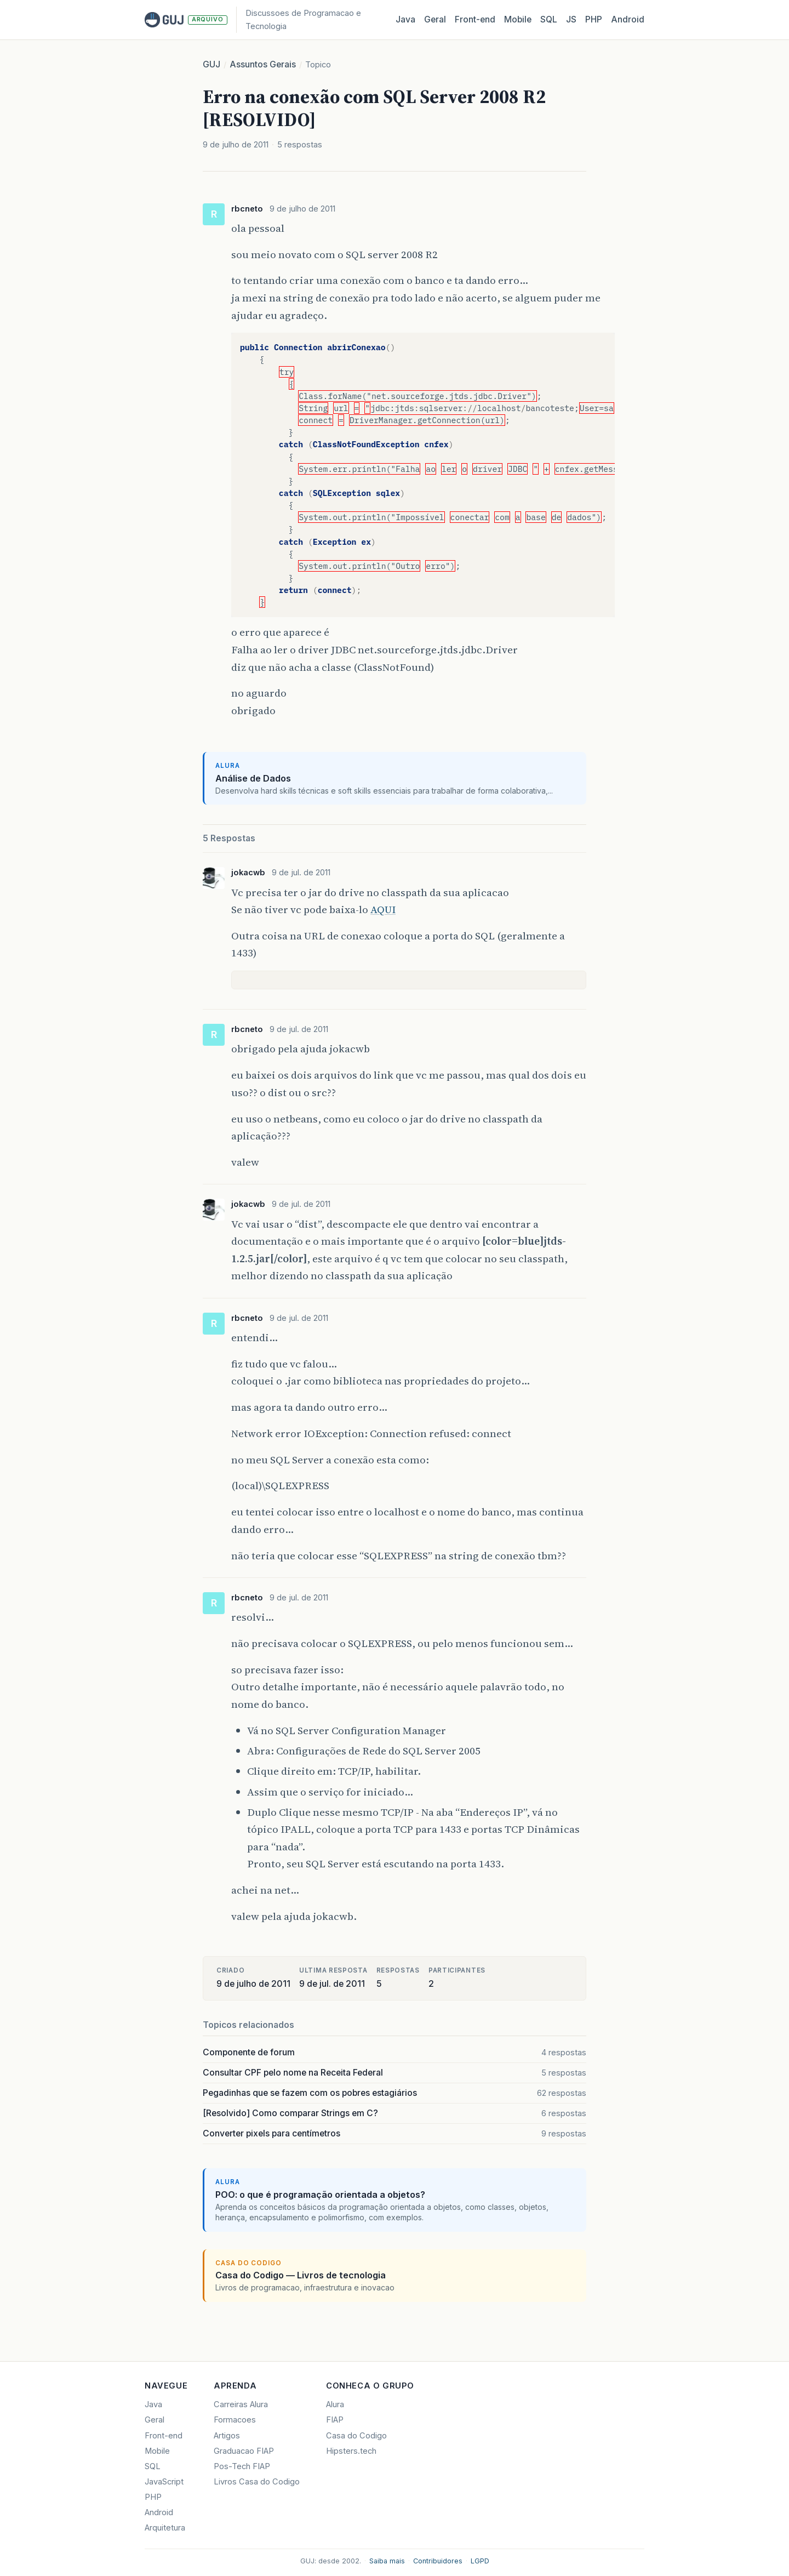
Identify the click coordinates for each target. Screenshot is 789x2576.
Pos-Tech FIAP (242, 2466)
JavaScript (164, 2482)
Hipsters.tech (351, 2451)
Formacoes (235, 2420)
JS (571, 19)
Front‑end (475, 19)
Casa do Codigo (356, 2436)
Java (405, 19)
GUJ (211, 64)
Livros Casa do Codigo (257, 2482)
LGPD (480, 2561)
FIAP (335, 2420)
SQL (548, 19)
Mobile (517, 19)
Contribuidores (437, 2561)
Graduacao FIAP (244, 2451)
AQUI (383, 909)
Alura (335, 2404)
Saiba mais (387, 2561)
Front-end (163, 2436)
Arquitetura (165, 2528)
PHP (593, 19)
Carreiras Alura (241, 2404)
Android (627, 19)
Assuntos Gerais (263, 64)
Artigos (227, 2436)
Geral (435, 19)
